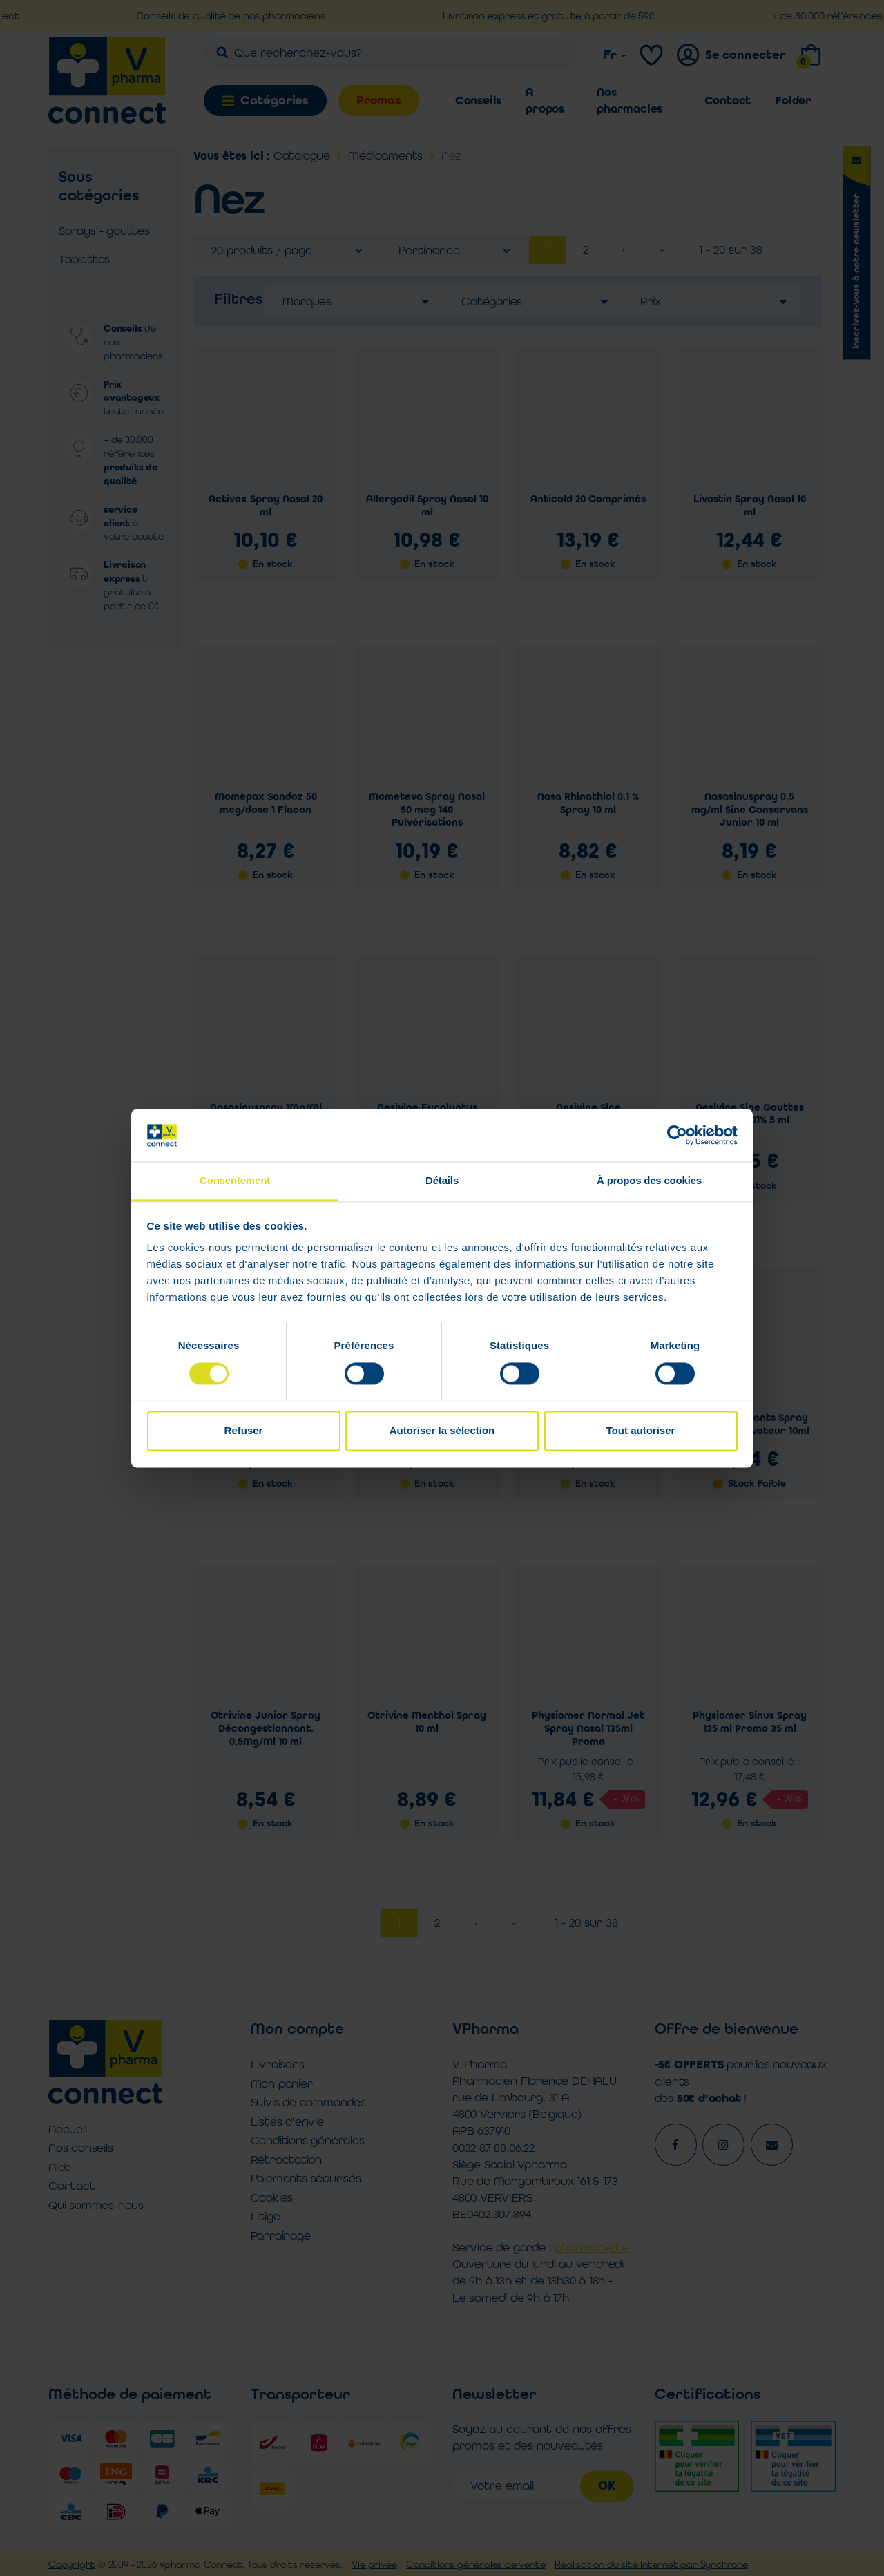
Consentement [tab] (235, 1181)
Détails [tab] (442, 1181)
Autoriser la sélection (442, 1431)
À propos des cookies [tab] (649, 1181)
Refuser (243, 1431)
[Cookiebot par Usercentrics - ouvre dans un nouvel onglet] (677, 1135)
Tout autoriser (640, 1431)
